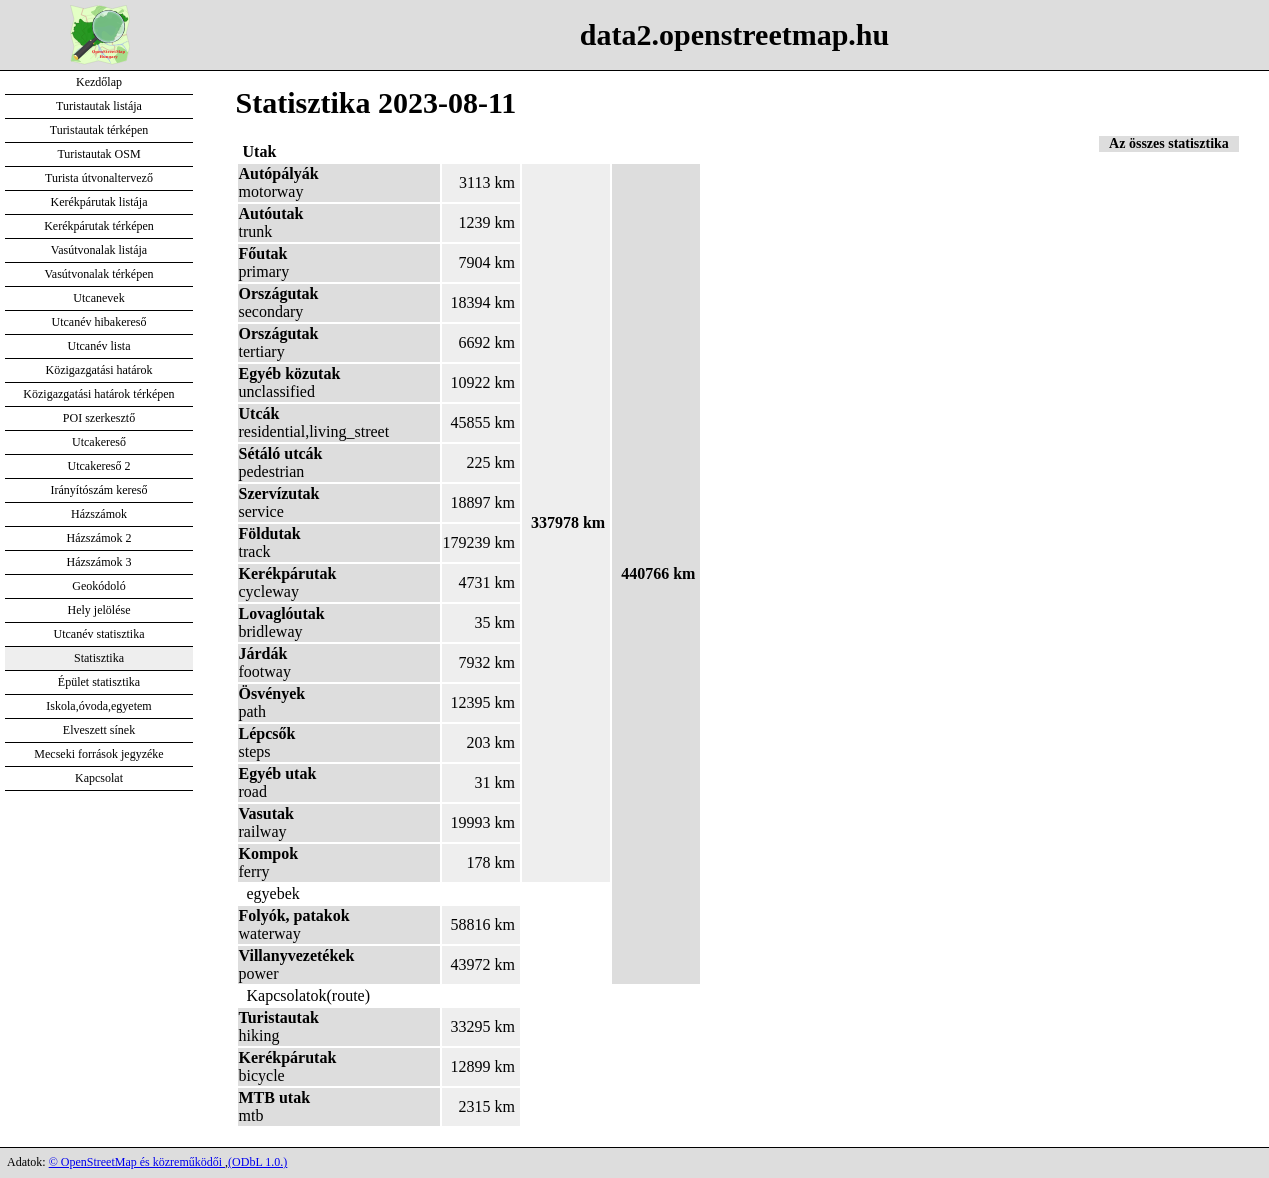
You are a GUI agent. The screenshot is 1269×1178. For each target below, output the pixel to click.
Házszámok (99, 514)
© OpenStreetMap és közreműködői (137, 1162)
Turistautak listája (99, 106)
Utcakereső (99, 442)
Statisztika (99, 658)
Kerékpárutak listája (99, 202)
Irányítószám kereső (99, 490)
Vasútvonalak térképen (99, 274)
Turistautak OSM (98, 154)
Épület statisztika (99, 682)
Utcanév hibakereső (99, 322)
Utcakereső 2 (99, 466)
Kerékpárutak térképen (99, 226)
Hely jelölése (99, 610)
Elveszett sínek (99, 730)
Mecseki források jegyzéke (98, 754)
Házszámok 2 (99, 538)
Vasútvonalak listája (99, 250)
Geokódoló (98, 586)
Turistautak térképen (99, 130)
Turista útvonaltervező (99, 178)
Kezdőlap (99, 82)
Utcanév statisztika (99, 634)
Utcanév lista (99, 346)
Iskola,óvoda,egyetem (98, 706)
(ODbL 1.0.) (257, 1162)
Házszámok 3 (99, 562)
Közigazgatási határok (99, 370)
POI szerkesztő (99, 418)
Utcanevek (98, 298)
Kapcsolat (99, 778)
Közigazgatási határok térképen (98, 394)
